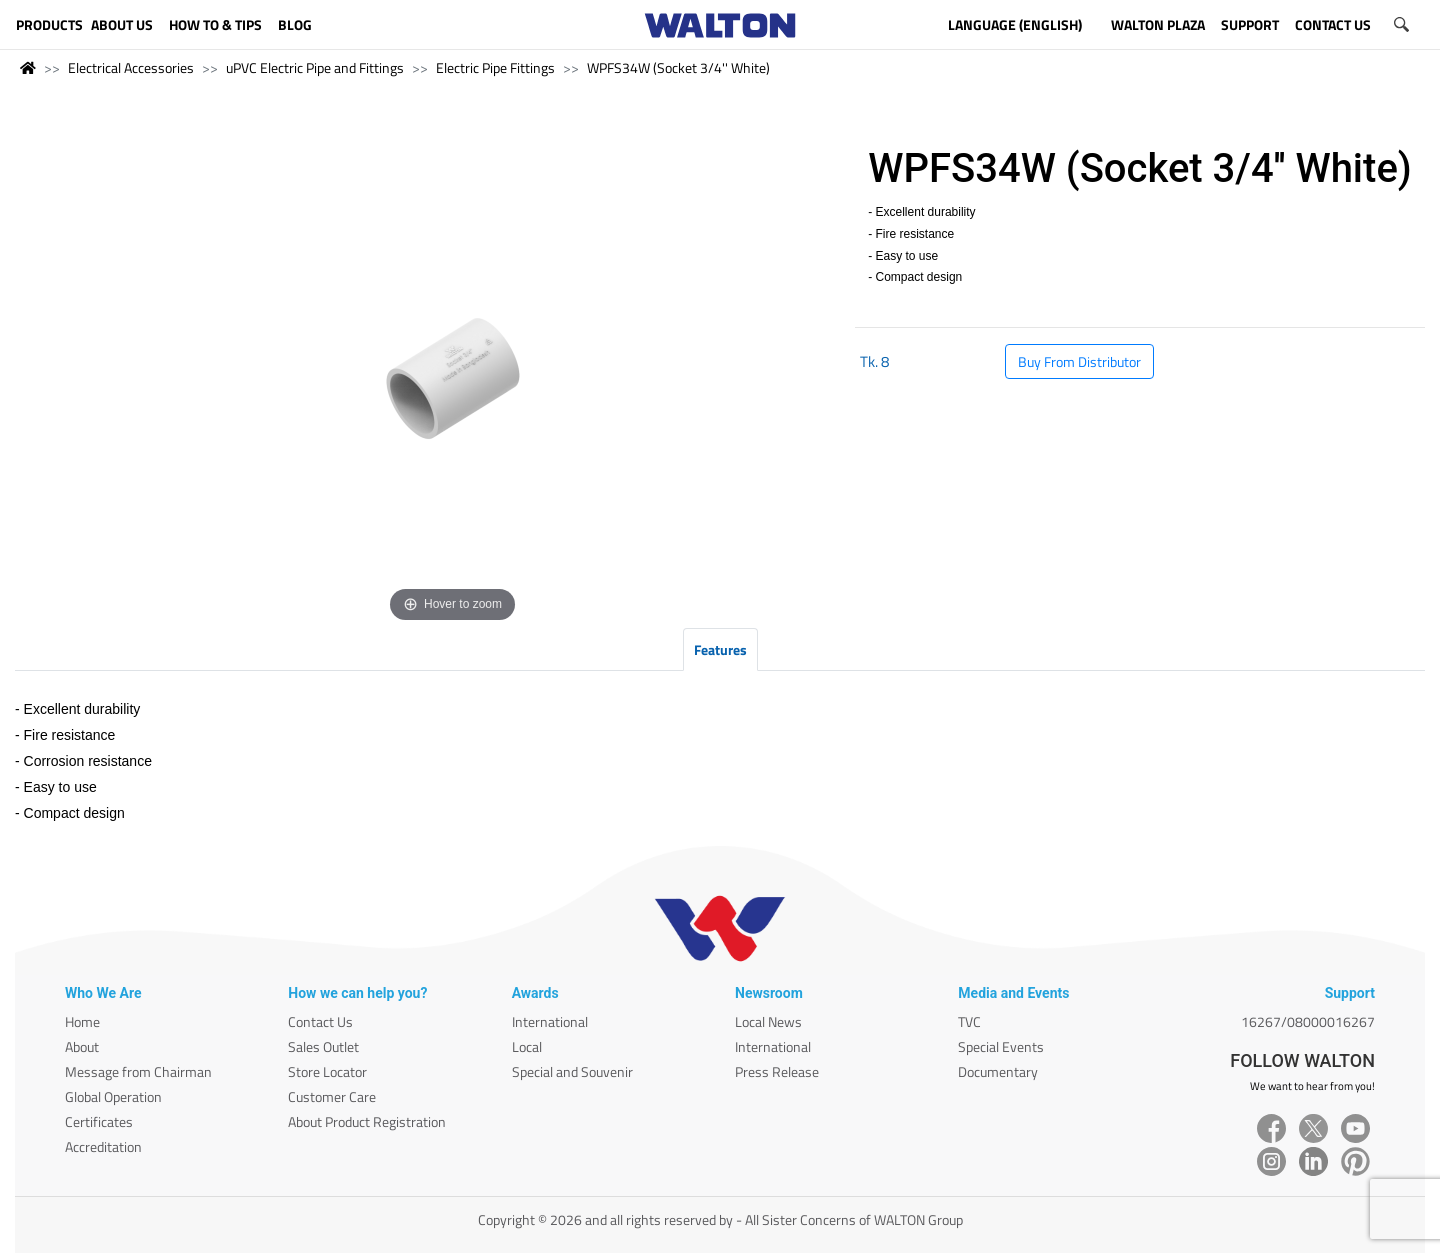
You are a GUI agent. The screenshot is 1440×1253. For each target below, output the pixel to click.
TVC (969, 1021)
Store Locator (327, 1071)
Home (82, 1021)
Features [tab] (720, 649)
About (82, 1046)
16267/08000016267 (1308, 1021)
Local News (768, 1021)
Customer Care (332, 1096)
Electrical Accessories (131, 67)
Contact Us (320, 1021)
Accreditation (103, 1146)
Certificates (99, 1121)
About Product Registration (367, 1121)
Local (527, 1046)
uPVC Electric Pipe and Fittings (315, 67)
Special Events (1001, 1046)
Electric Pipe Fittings (495, 67)
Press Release (777, 1071)
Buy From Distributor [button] (1079, 361)
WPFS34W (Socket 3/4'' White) (678, 67)
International (550, 1021)
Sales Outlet (323, 1046)
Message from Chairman (138, 1071)
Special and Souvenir (572, 1071)
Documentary (998, 1071)
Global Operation (113, 1096)
